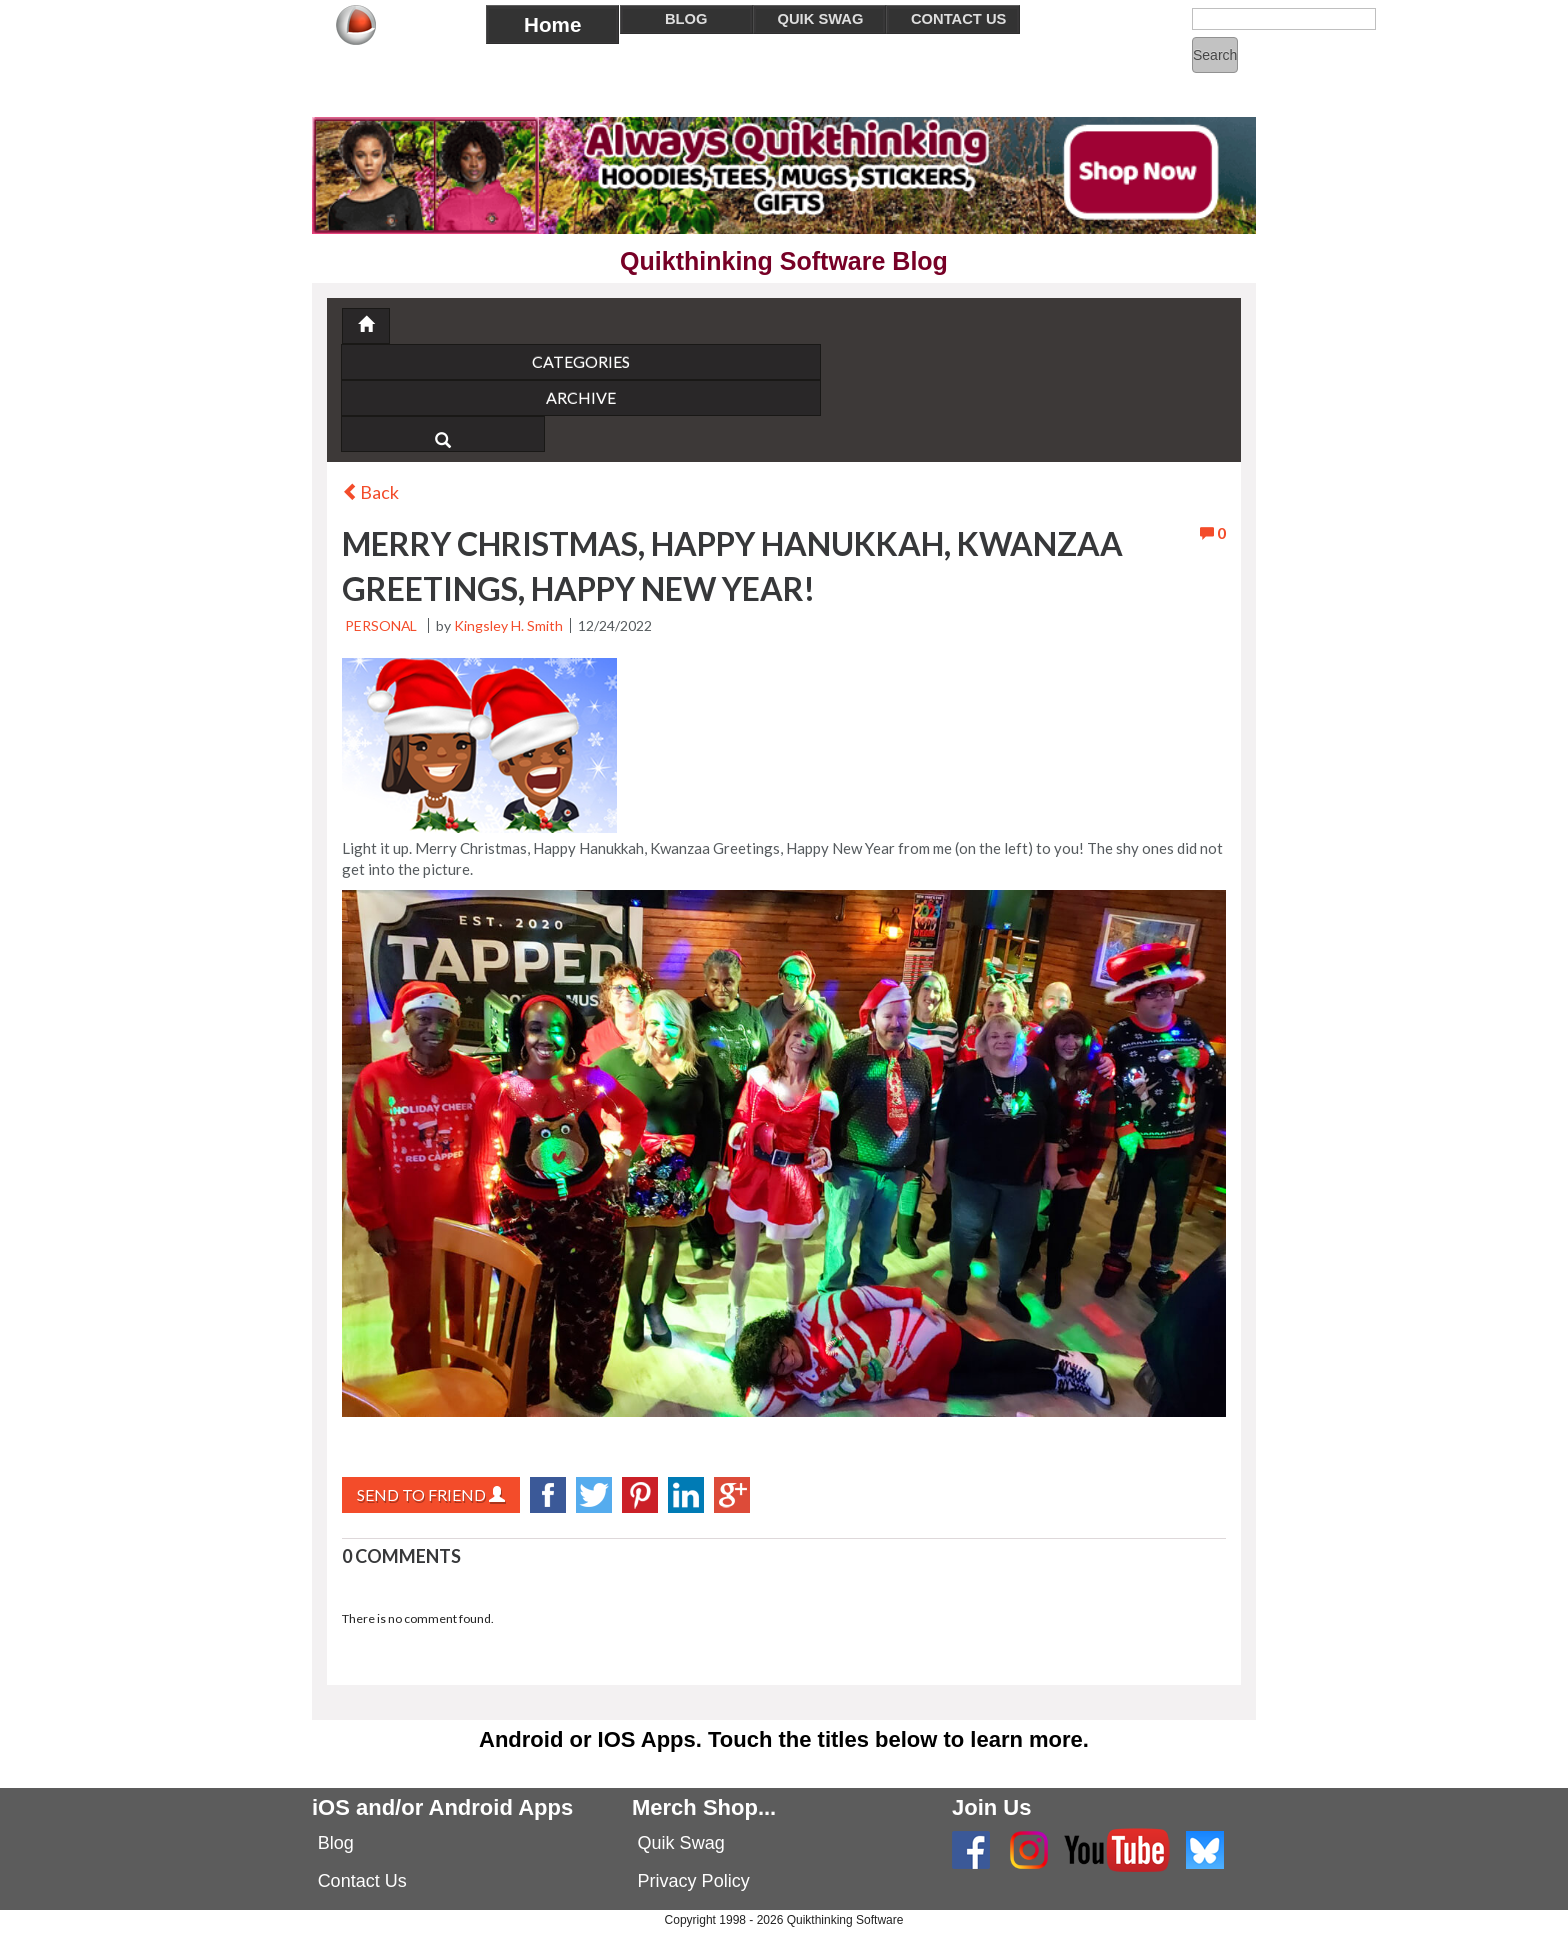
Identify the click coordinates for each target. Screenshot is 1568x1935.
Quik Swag (681, 1843)
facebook (548, 1495)
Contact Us (362, 1881)
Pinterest (640, 1495)
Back (370, 492)
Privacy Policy (694, 1881)
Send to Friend (431, 1494)
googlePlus (732, 1495)
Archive (504, 397)
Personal (382, 625)
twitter (594, 1495)
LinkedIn (686, 1495)
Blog (336, 1843)
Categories (504, 361)
